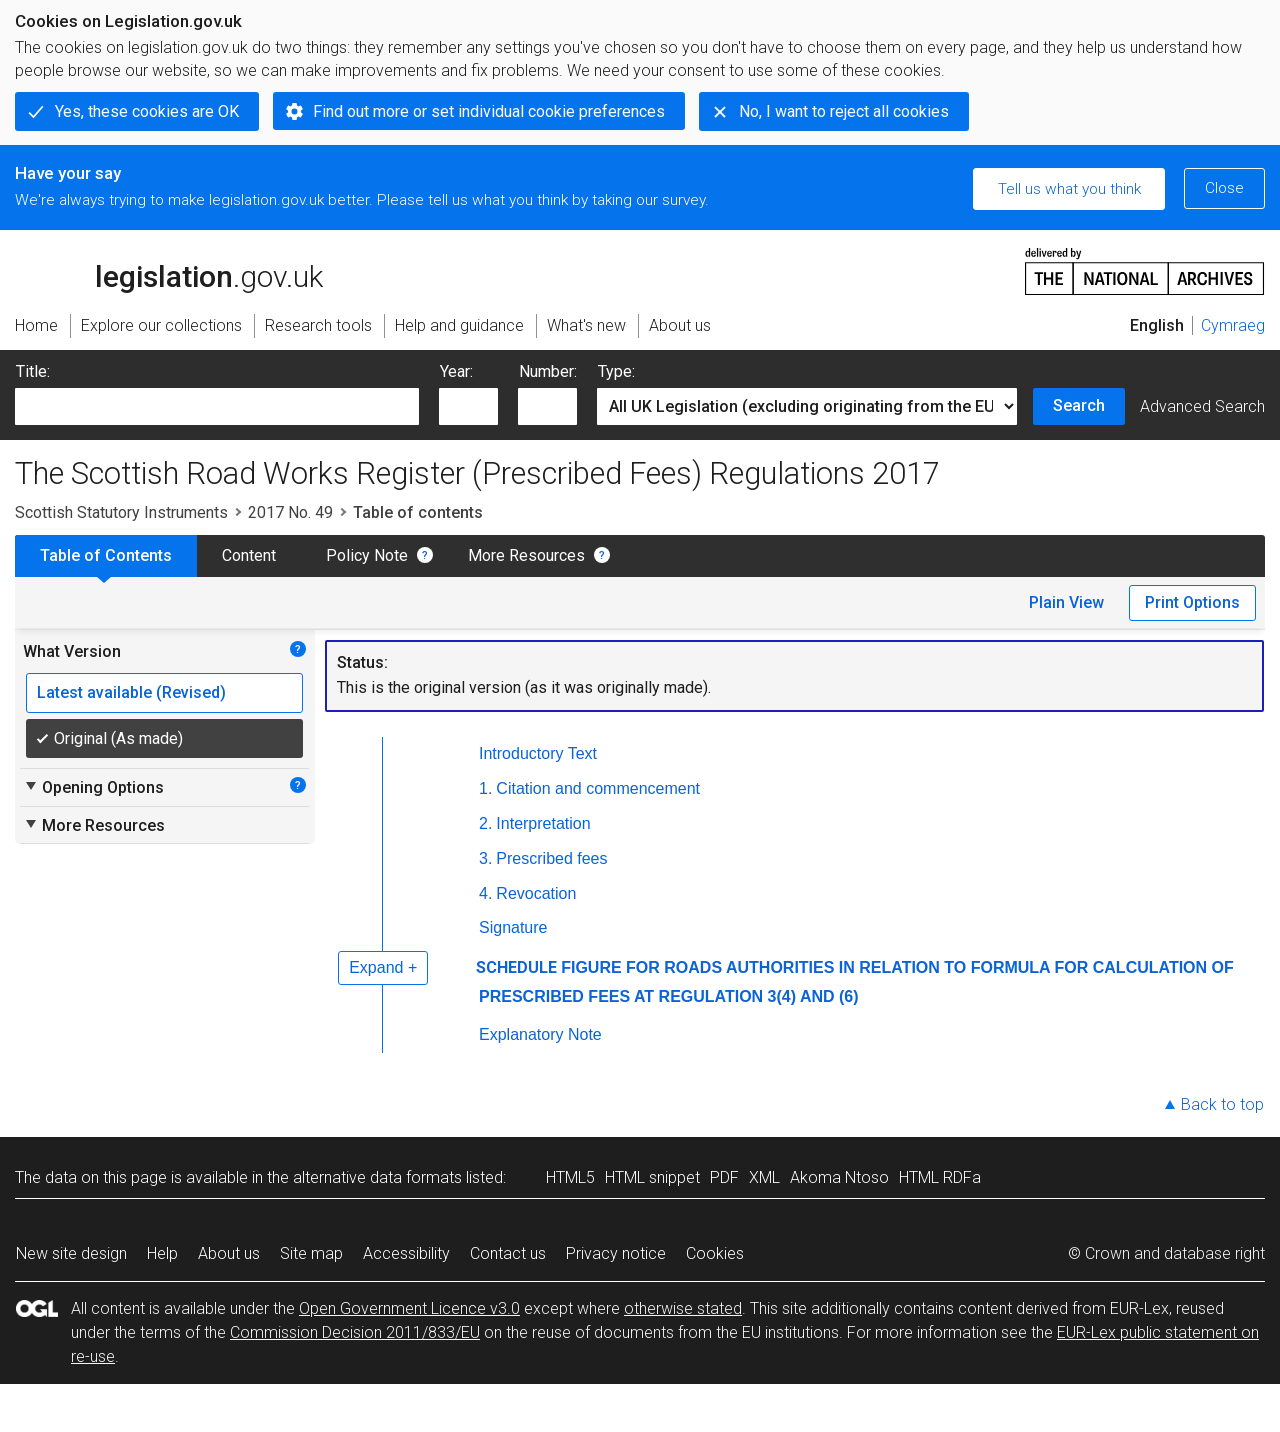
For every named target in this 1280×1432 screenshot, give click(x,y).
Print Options (1192, 602)
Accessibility (406, 1253)
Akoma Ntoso (839, 1177)
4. (485, 893)
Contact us (508, 1253)
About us (229, 1253)
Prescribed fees (551, 858)
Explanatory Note (540, 1034)
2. (485, 823)
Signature (513, 927)
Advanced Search (1202, 406)
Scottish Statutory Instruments (121, 512)
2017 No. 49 (290, 512)
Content (249, 555)
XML (764, 1177)
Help (162, 1253)
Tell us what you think (1069, 189)
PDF (724, 1177)
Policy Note (367, 555)
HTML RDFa (940, 1177)
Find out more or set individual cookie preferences (489, 111)
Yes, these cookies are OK (147, 111)
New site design (71, 1253)
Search (1079, 405)
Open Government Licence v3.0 (409, 1308)
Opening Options (93, 787)
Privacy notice (616, 1253)
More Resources (526, 555)
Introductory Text (538, 753)
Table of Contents (106, 555)
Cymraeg (1233, 325)
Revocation (536, 893)
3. (485, 858)
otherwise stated (683, 1308)
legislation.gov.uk (169, 270)
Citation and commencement (598, 788)
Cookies (715, 1253)
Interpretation (543, 823)
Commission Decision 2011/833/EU (355, 1332)
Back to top (1222, 1104)
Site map (311, 1253)
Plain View (1066, 602)
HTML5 (570, 1177)
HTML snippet (652, 1177)
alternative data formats (377, 1177)
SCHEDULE (516, 967)
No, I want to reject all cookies (844, 111)
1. (485, 788)
